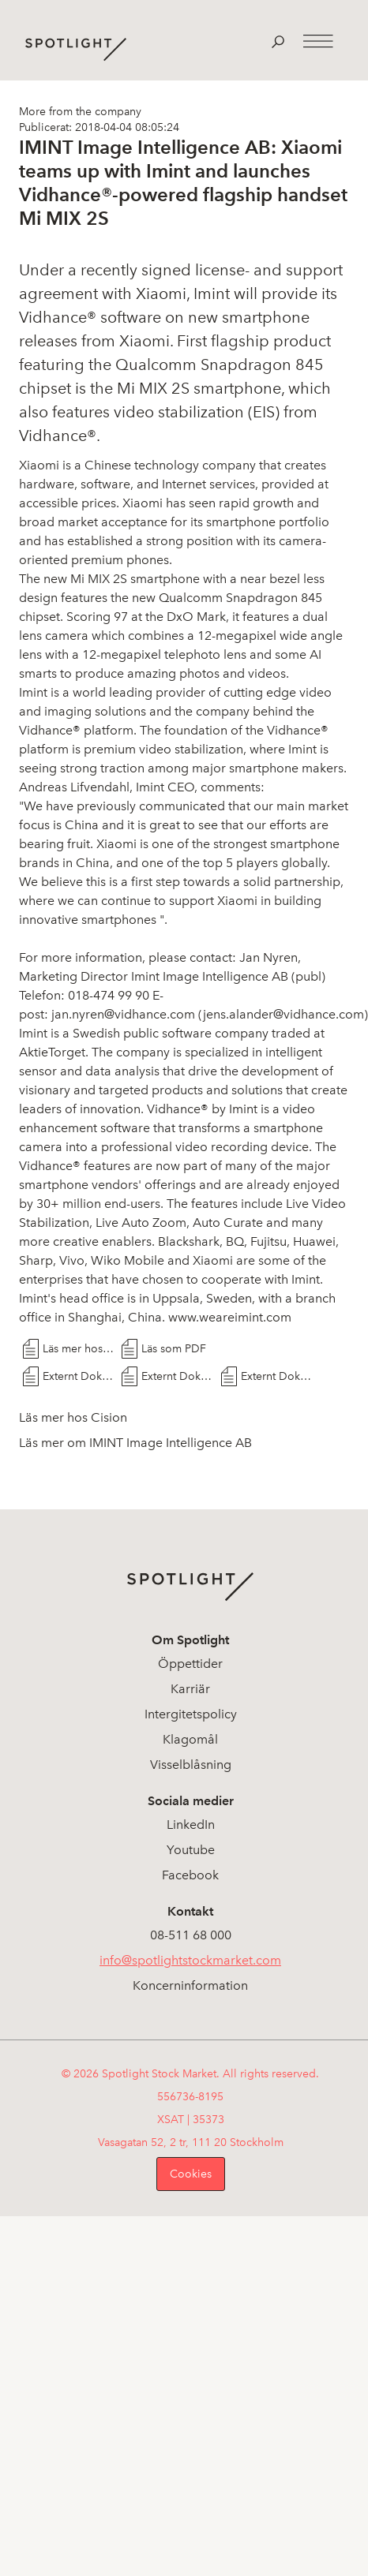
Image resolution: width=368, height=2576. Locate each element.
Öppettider (190, 1663)
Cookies (191, 2174)
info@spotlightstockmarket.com (190, 1960)
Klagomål (190, 1739)
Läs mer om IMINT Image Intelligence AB (135, 1442)
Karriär (190, 1688)
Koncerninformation (190, 1985)
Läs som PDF (173, 1348)
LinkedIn (191, 1824)
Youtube (191, 1849)
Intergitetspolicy (191, 1714)
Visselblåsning (190, 1764)
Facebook (190, 1875)
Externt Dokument (78, 1376)
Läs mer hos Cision (78, 1348)
